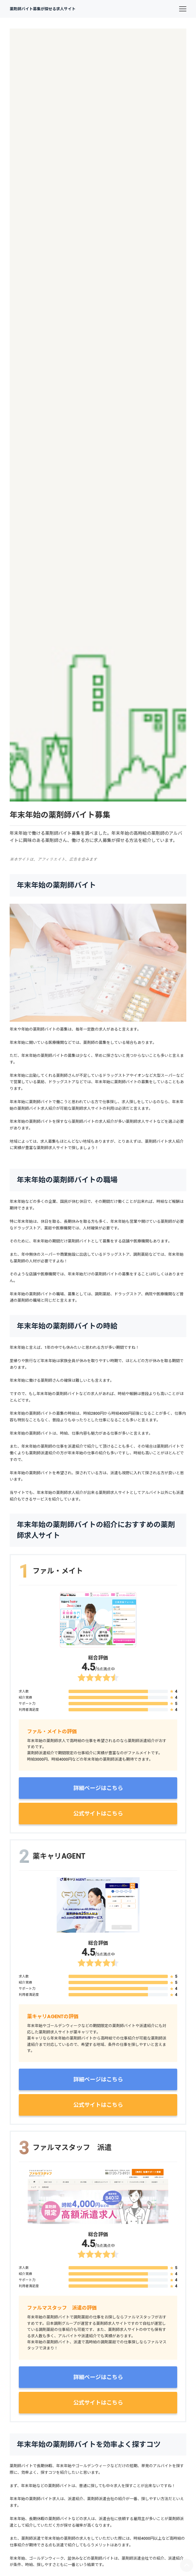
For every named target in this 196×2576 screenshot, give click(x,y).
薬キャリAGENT (59, 1856)
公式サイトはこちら (98, 1813)
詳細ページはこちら (98, 1788)
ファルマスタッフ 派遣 (72, 2147)
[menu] (182, 9)
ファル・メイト (58, 1571)
